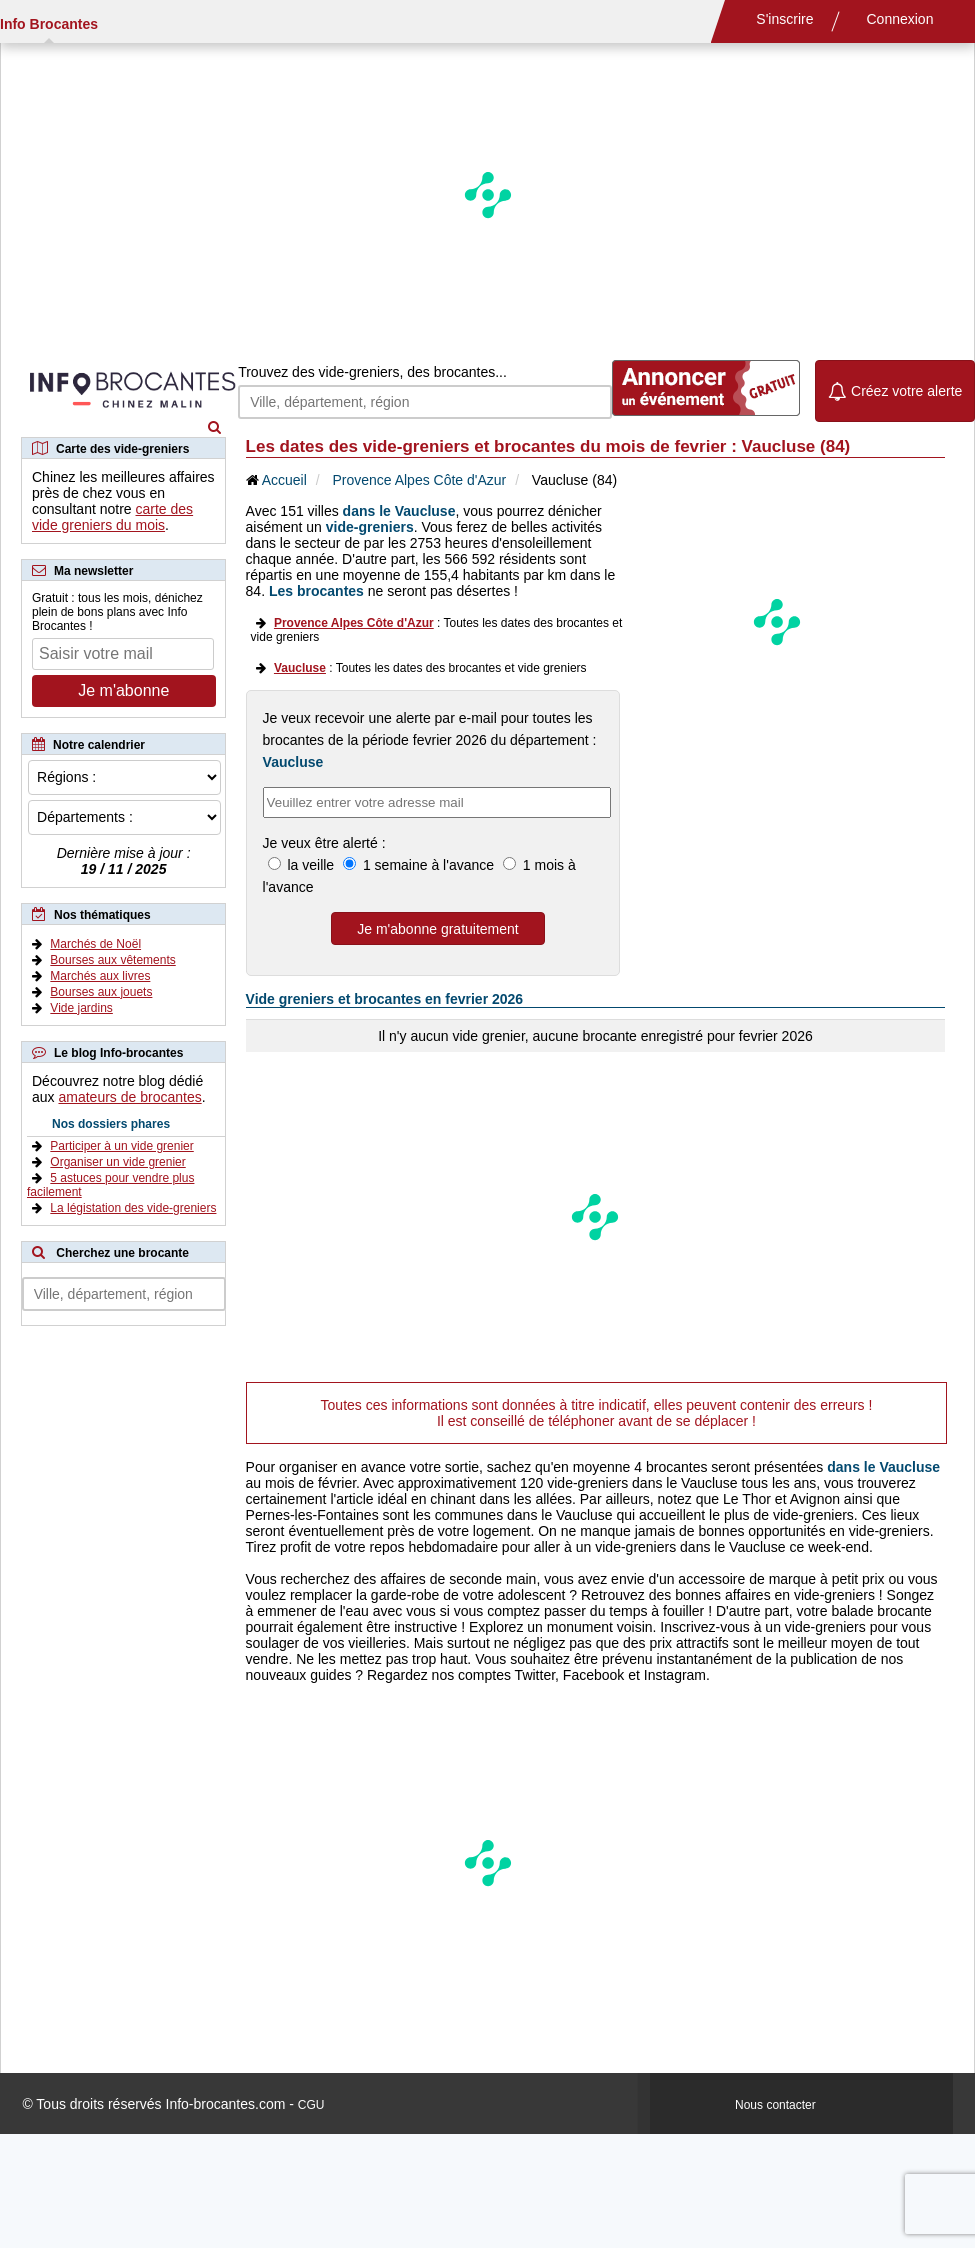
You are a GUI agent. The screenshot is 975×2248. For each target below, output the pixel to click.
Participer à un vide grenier (121, 1146)
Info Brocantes (49, 24)
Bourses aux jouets (101, 992)
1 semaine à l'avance (428, 865)
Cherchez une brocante (122, 1253)
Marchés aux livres (100, 976)
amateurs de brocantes (129, 1097)
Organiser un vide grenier (117, 1162)
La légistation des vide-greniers (133, 1208)
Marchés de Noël (95, 944)
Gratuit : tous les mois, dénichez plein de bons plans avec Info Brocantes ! (117, 612)
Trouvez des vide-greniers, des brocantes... (372, 372)
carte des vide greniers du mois (112, 517)
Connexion (900, 19)
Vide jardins (81, 1008)
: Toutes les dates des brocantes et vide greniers (430, 668)
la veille (311, 865)
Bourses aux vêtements (112, 960)
